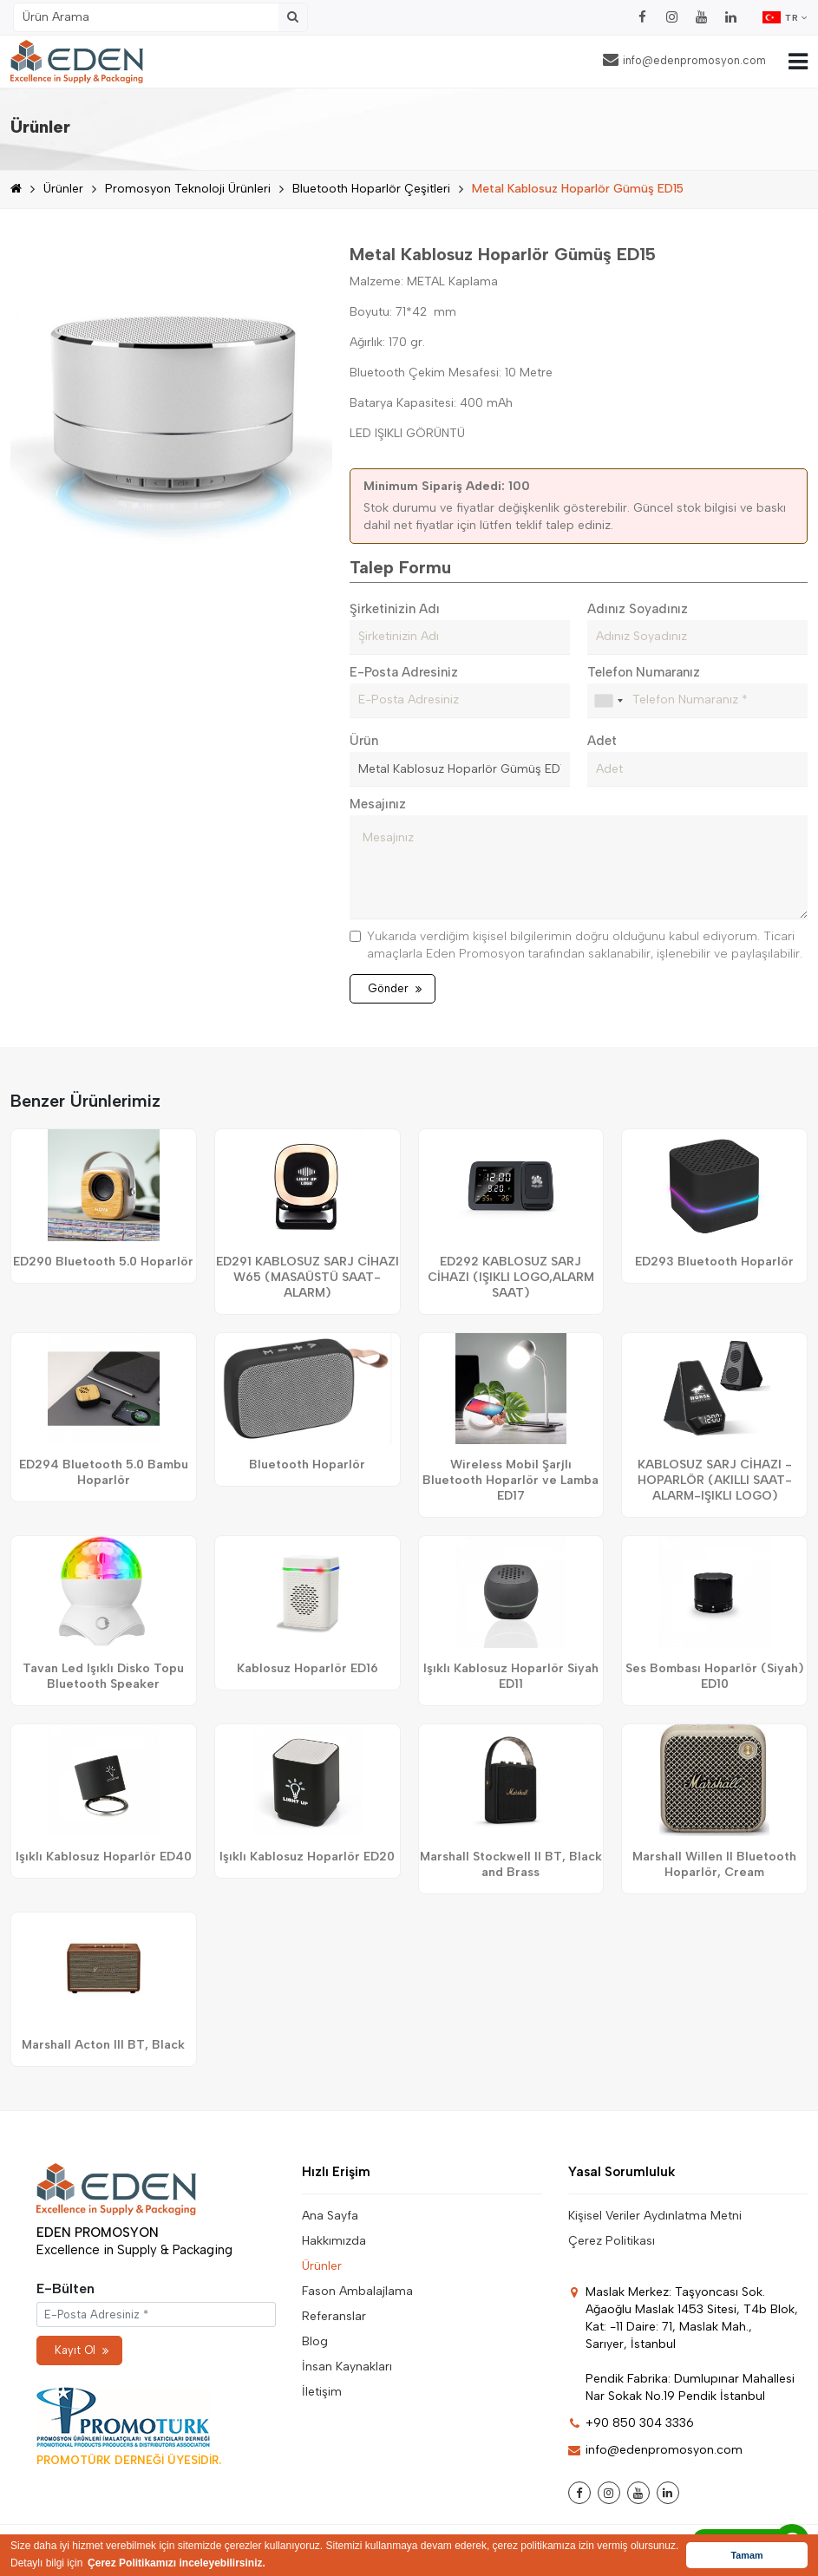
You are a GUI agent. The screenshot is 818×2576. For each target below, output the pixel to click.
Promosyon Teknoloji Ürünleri (188, 188)
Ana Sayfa (330, 2215)
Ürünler (63, 188)
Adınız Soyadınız (637, 609)
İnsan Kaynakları (347, 2366)
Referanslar (334, 2316)
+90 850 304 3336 (631, 2423)
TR (785, 17)
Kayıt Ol (81, 2350)
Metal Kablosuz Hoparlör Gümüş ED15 (578, 188)
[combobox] (608, 700)
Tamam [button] (746, 2555)
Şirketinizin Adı (395, 609)
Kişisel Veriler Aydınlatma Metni (655, 2215)
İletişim (322, 2391)
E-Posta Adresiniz (404, 672)
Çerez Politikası (611, 2240)
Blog (315, 2341)
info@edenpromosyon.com (684, 60)
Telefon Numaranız (643, 672)
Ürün (364, 741)
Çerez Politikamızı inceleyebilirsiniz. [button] (176, 2563)
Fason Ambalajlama (357, 2291)
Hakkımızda (334, 2240)
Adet (602, 741)
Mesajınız (378, 804)
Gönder (395, 988)
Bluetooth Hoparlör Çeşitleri (371, 188)
